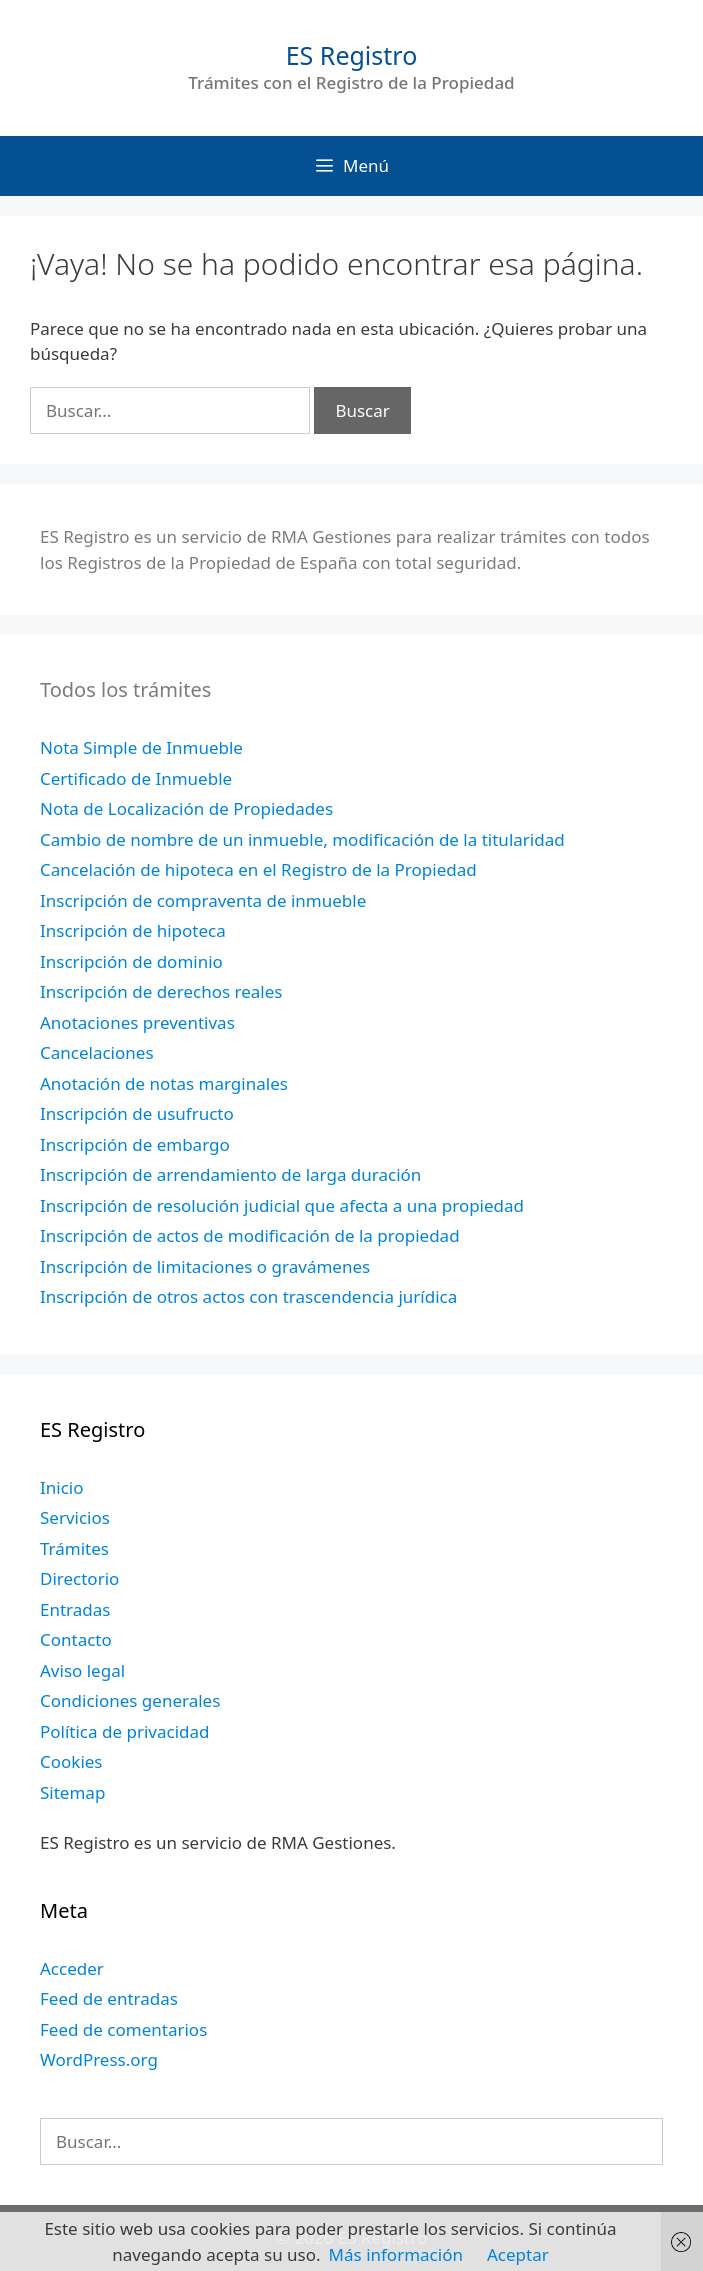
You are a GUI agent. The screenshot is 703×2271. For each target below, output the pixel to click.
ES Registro (352, 55)
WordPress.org (99, 2059)
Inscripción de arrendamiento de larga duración (230, 1174)
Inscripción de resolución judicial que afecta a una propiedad (282, 1205)
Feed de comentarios (123, 2029)
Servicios (75, 1517)
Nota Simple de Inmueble (141, 747)
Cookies (71, 1761)
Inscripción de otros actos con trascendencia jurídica (248, 1296)
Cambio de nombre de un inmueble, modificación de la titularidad (302, 839)
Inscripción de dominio (131, 961)
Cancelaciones (97, 1052)
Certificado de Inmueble (136, 778)
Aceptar (518, 2254)
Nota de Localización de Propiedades (186, 808)
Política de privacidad (124, 1731)
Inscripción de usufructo (137, 1113)
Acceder (72, 1968)
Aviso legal (82, 1670)
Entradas (75, 1609)
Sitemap (72, 1792)
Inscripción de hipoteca (133, 930)
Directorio (79, 1578)
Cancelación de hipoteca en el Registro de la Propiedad (258, 869)
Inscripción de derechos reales (161, 991)
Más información (396, 2254)
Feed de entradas (109, 1998)
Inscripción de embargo (135, 1144)
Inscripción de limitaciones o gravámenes (205, 1266)
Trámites (74, 1548)
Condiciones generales (130, 1700)
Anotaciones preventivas (137, 1022)
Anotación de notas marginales (164, 1083)
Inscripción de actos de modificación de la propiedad (250, 1235)
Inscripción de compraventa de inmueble (203, 900)
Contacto (76, 1639)
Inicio (62, 1487)
